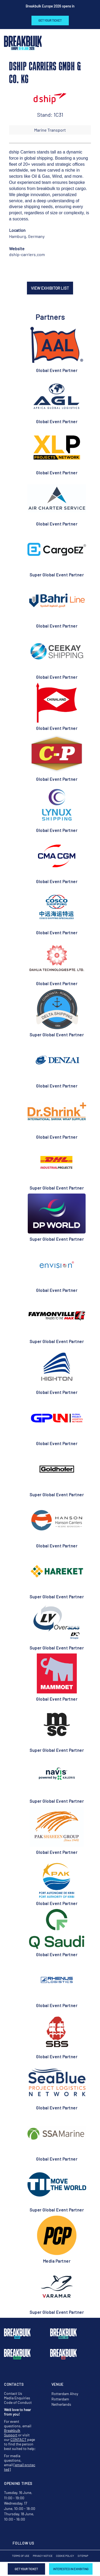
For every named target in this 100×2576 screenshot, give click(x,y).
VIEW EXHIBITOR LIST (50, 288)
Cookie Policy (65, 2555)
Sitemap (83, 2555)
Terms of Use (20, 2555)
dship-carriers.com (27, 254)
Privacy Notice (43, 2555)
